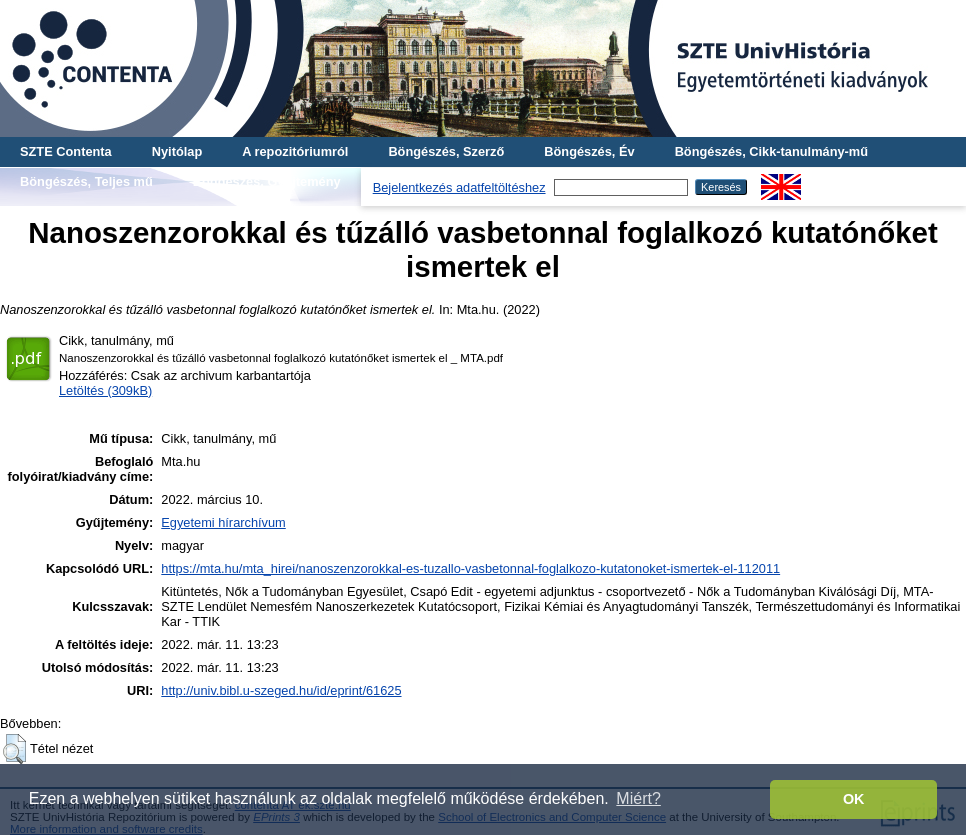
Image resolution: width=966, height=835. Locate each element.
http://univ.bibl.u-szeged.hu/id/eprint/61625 (281, 690)
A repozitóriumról (295, 151)
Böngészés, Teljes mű (86, 181)
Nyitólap (177, 151)
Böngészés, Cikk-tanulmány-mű (771, 151)
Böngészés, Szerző (446, 151)
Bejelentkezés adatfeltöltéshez (459, 187)
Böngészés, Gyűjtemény (267, 181)
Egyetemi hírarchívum (223, 522)
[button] (14, 749)
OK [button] (854, 799)
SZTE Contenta (66, 151)
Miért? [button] (638, 798)
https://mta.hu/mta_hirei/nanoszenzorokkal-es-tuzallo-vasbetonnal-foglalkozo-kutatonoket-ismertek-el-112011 (470, 568)
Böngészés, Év (589, 151)
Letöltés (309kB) (105, 390)
